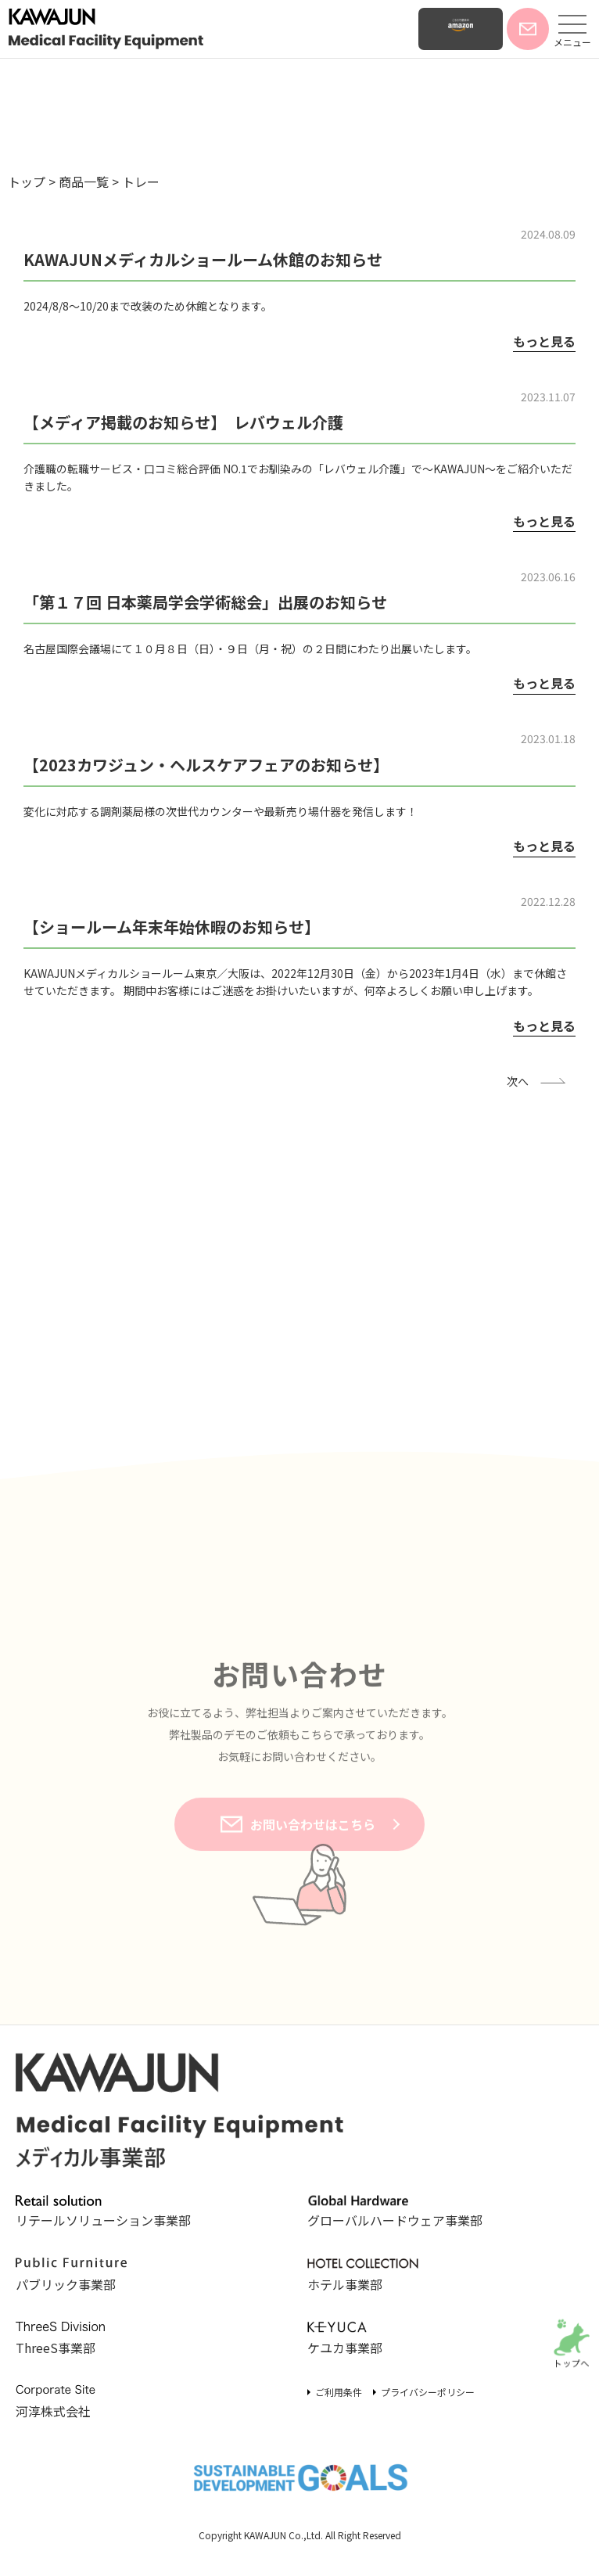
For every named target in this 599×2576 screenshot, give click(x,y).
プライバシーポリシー (428, 2391)
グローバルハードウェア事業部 (394, 2212)
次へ (518, 1081)
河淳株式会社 (71, 2402)
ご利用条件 (338, 2391)
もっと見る (544, 341)
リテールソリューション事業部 (103, 2212)
